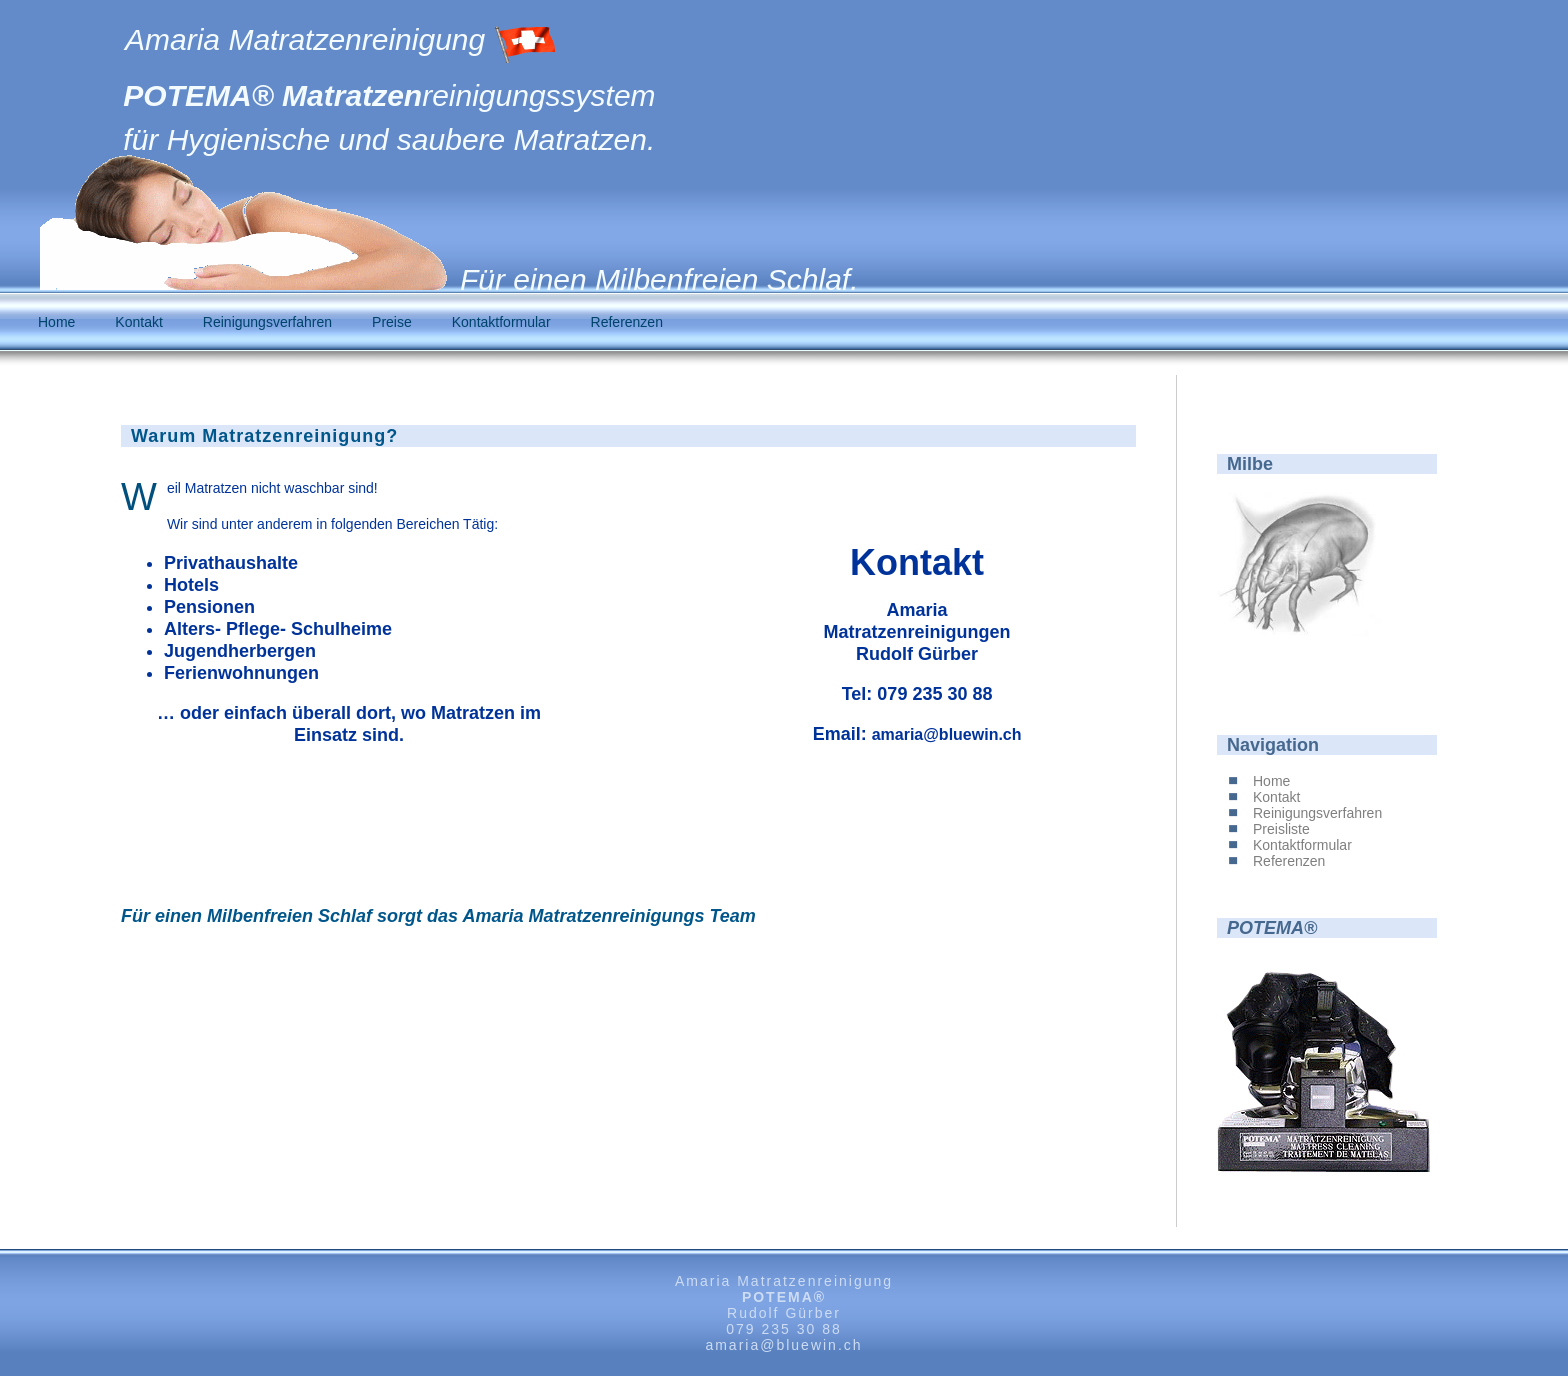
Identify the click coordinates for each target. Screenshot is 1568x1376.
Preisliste (1281, 829)
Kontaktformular (501, 322)
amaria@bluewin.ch (947, 734)
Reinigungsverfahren (267, 322)
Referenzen (627, 322)
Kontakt (138, 322)
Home (56, 322)
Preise (392, 322)
